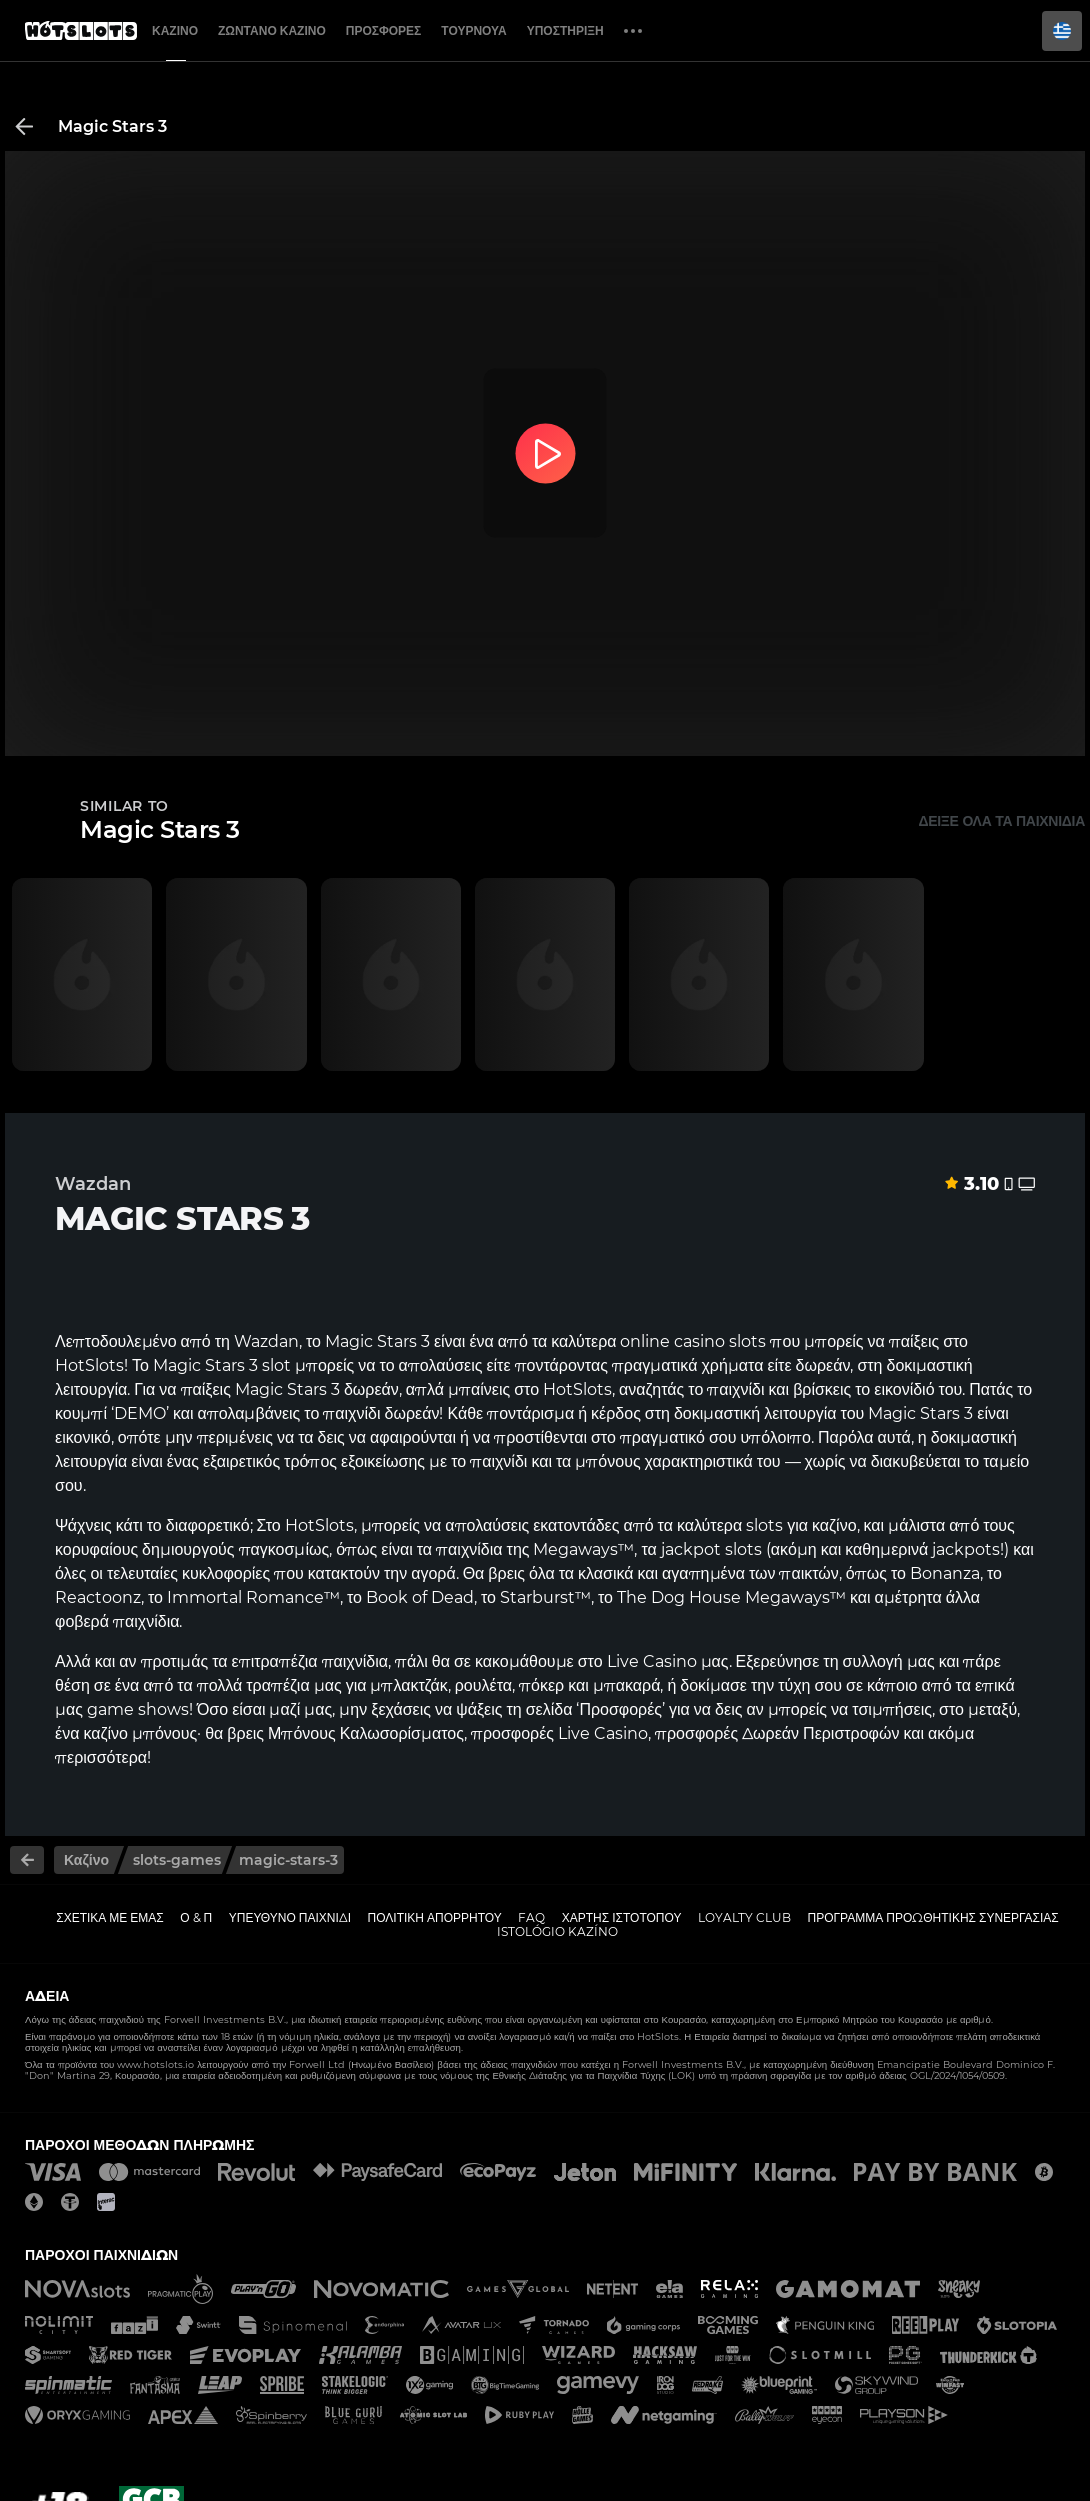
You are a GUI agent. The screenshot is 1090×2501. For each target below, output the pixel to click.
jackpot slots (711, 1549)
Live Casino (652, 1661)
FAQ (531, 1917)
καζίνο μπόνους (140, 1733)
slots (764, 1525)
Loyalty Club (744, 1917)
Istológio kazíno (557, 1931)
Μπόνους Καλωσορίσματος (366, 1733)
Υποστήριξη (565, 30)
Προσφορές (384, 30)
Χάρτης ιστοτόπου (622, 1917)
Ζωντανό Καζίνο (272, 30)
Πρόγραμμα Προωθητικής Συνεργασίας (932, 1917)
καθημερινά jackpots (922, 1549)
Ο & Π (196, 1917)
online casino (672, 1341)
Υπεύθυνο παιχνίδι (290, 1917)
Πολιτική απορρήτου (435, 1917)
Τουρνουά (473, 30)
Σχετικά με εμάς (110, 1917)
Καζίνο (175, 30)
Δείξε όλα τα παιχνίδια (1001, 821)
